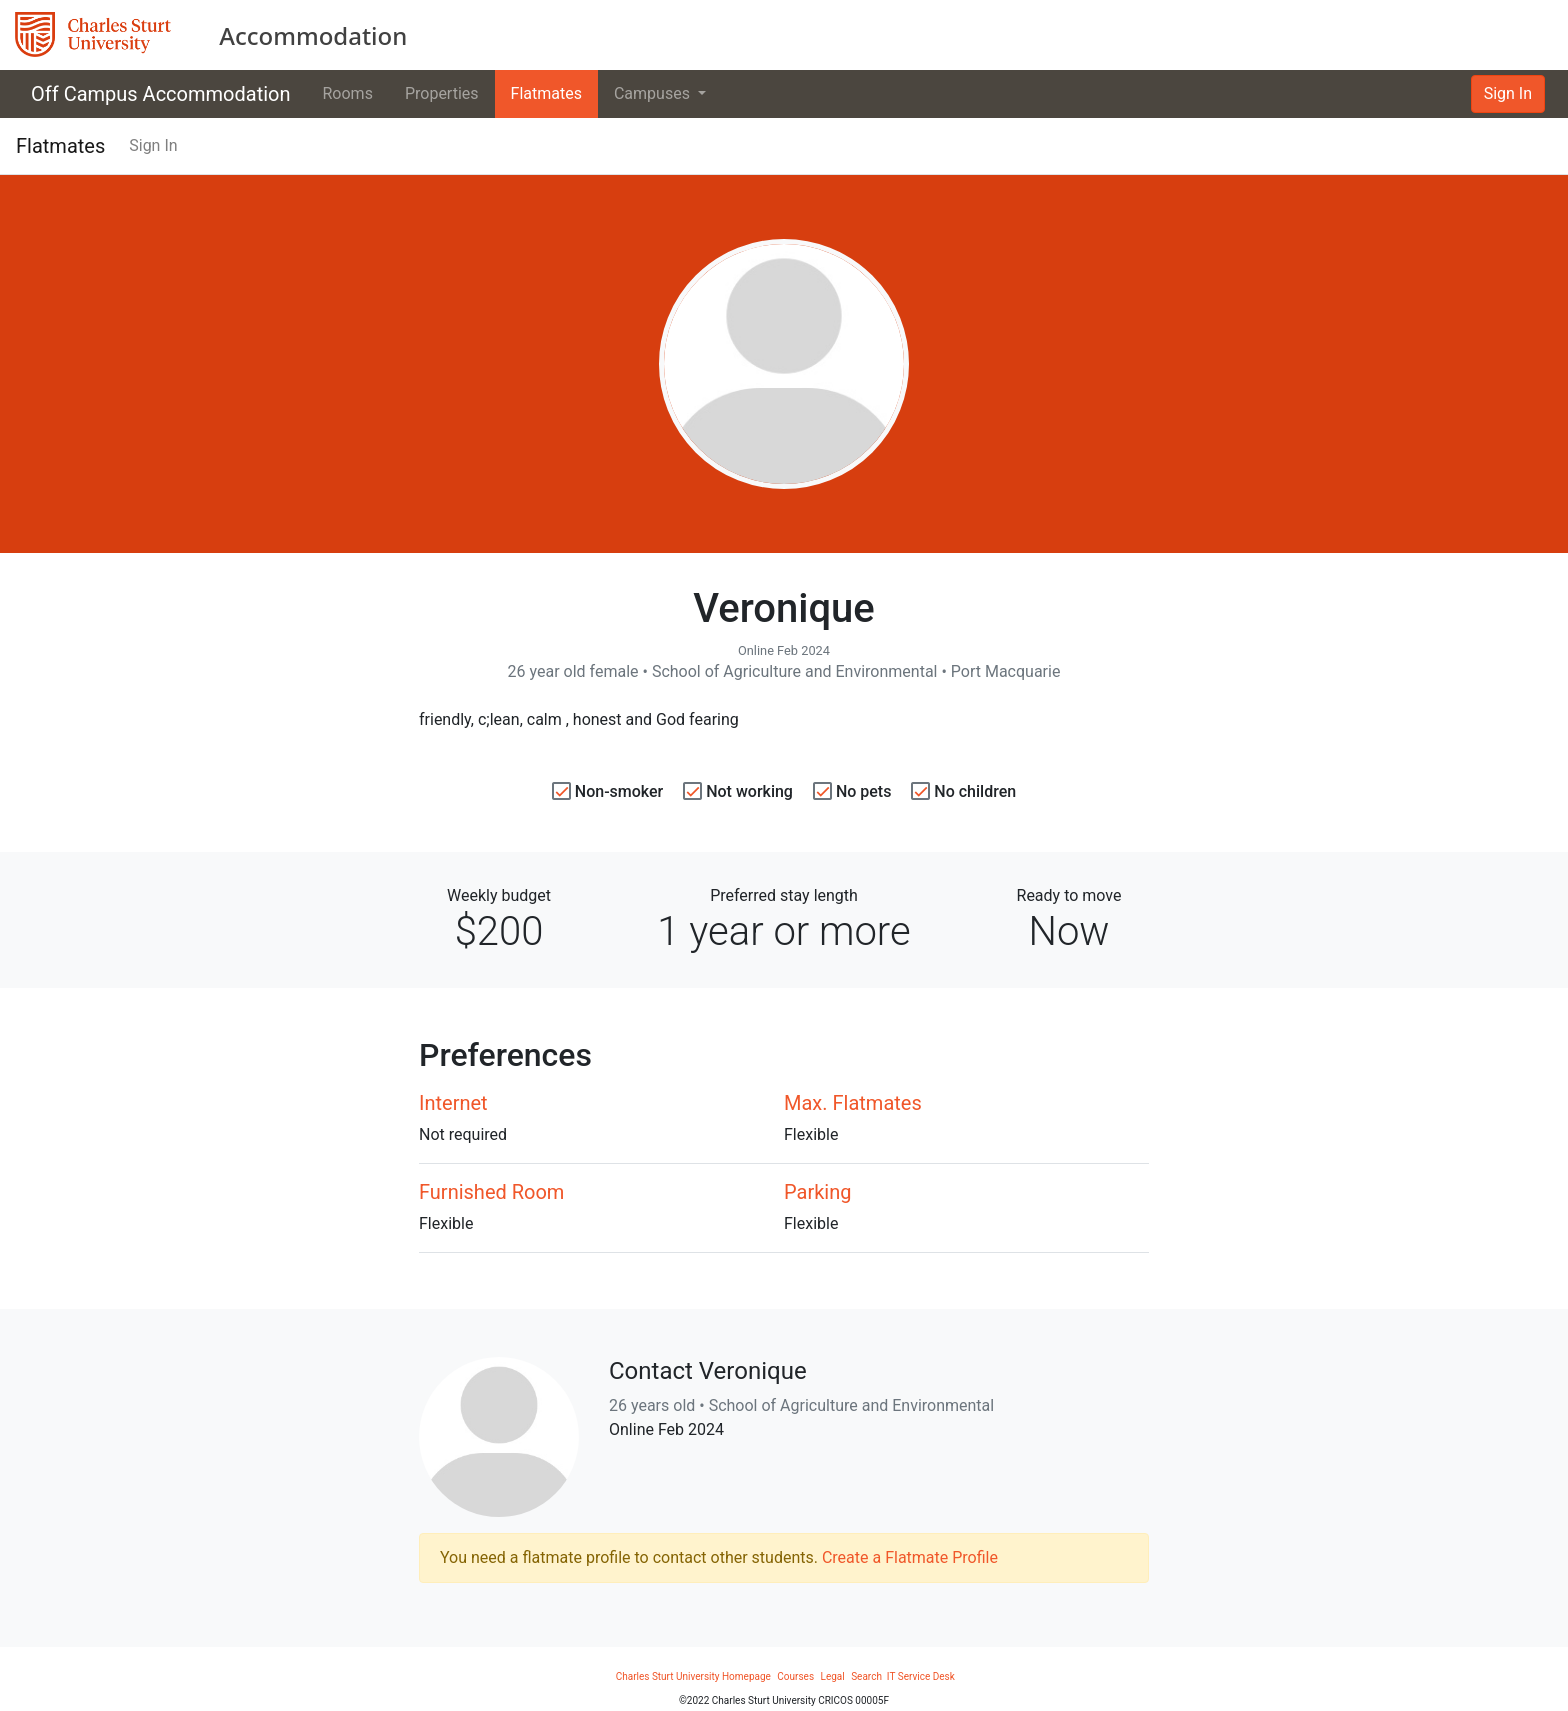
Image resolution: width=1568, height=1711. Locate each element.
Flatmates (546, 93)
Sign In (1508, 93)
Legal (833, 1676)
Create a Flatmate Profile (910, 1557)
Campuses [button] (654, 93)
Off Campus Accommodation (161, 94)
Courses (795, 1676)
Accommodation (313, 35)
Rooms (348, 93)
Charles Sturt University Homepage (693, 1676)
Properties (442, 93)
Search (867, 1676)
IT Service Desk (921, 1676)
